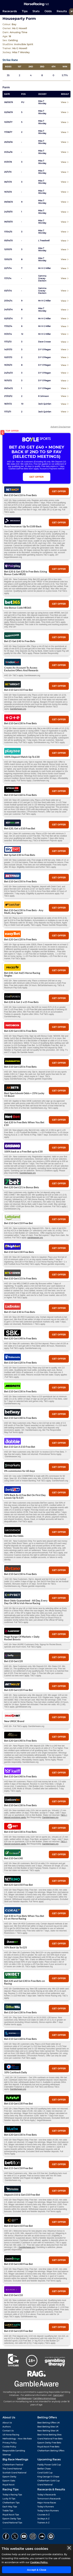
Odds (48, 11)
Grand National (44, 2484)
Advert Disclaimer (60, 427)
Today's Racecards (46, 2494)
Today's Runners (45, 2506)
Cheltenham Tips (11, 2502)
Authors (6, 2426)
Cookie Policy (9, 2446)
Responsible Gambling (13, 2450)
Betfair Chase (44, 2468)
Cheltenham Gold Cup (48, 2480)
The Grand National (12, 2468)
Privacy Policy (9, 2442)
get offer (59, 491)
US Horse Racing (10, 2434)
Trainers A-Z (43, 2522)
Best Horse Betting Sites (49, 2434)
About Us (7, 2422)
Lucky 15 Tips (8, 2498)
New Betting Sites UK (48, 2430)
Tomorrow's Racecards (48, 2498)
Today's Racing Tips (12, 2494)
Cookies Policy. (39, 2562)
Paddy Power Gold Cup (49, 2464)
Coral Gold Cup (44, 2472)
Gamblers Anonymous (44, 2398)
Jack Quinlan (44, 404)
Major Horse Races (46, 2502)
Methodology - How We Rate (17, 2438)
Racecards (9, 11)
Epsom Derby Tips (11, 2518)
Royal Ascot (8, 2484)
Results (62, 11)
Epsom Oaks (8, 2480)
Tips (25, 11)
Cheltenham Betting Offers (50, 2450)
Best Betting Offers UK (48, 2422)
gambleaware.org (35, 1237)
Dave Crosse (44, 342)
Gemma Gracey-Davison (42, 278)
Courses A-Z (43, 2514)
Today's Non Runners (48, 2510)
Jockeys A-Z (43, 2518)
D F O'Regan (44, 349)
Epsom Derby (9, 2476)
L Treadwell (44, 240)
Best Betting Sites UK (47, 2426)
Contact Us (8, 2430)
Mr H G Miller (44, 268)
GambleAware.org (18, 709)
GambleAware (24, 2398)
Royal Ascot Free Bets (48, 2446)
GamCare (58, 2395)
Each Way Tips (9, 2506)
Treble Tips (7, 2510)
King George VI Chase (48, 2476)
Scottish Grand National (14, 2472)
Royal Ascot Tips (10, 2514)
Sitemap (6, 2454)
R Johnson (43, 396)
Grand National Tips (12, 2522)
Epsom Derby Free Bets (49, 2442)
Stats (36, 11)
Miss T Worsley (42, 102)
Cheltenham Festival (12, 2464)
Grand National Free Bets (49, 2438)
